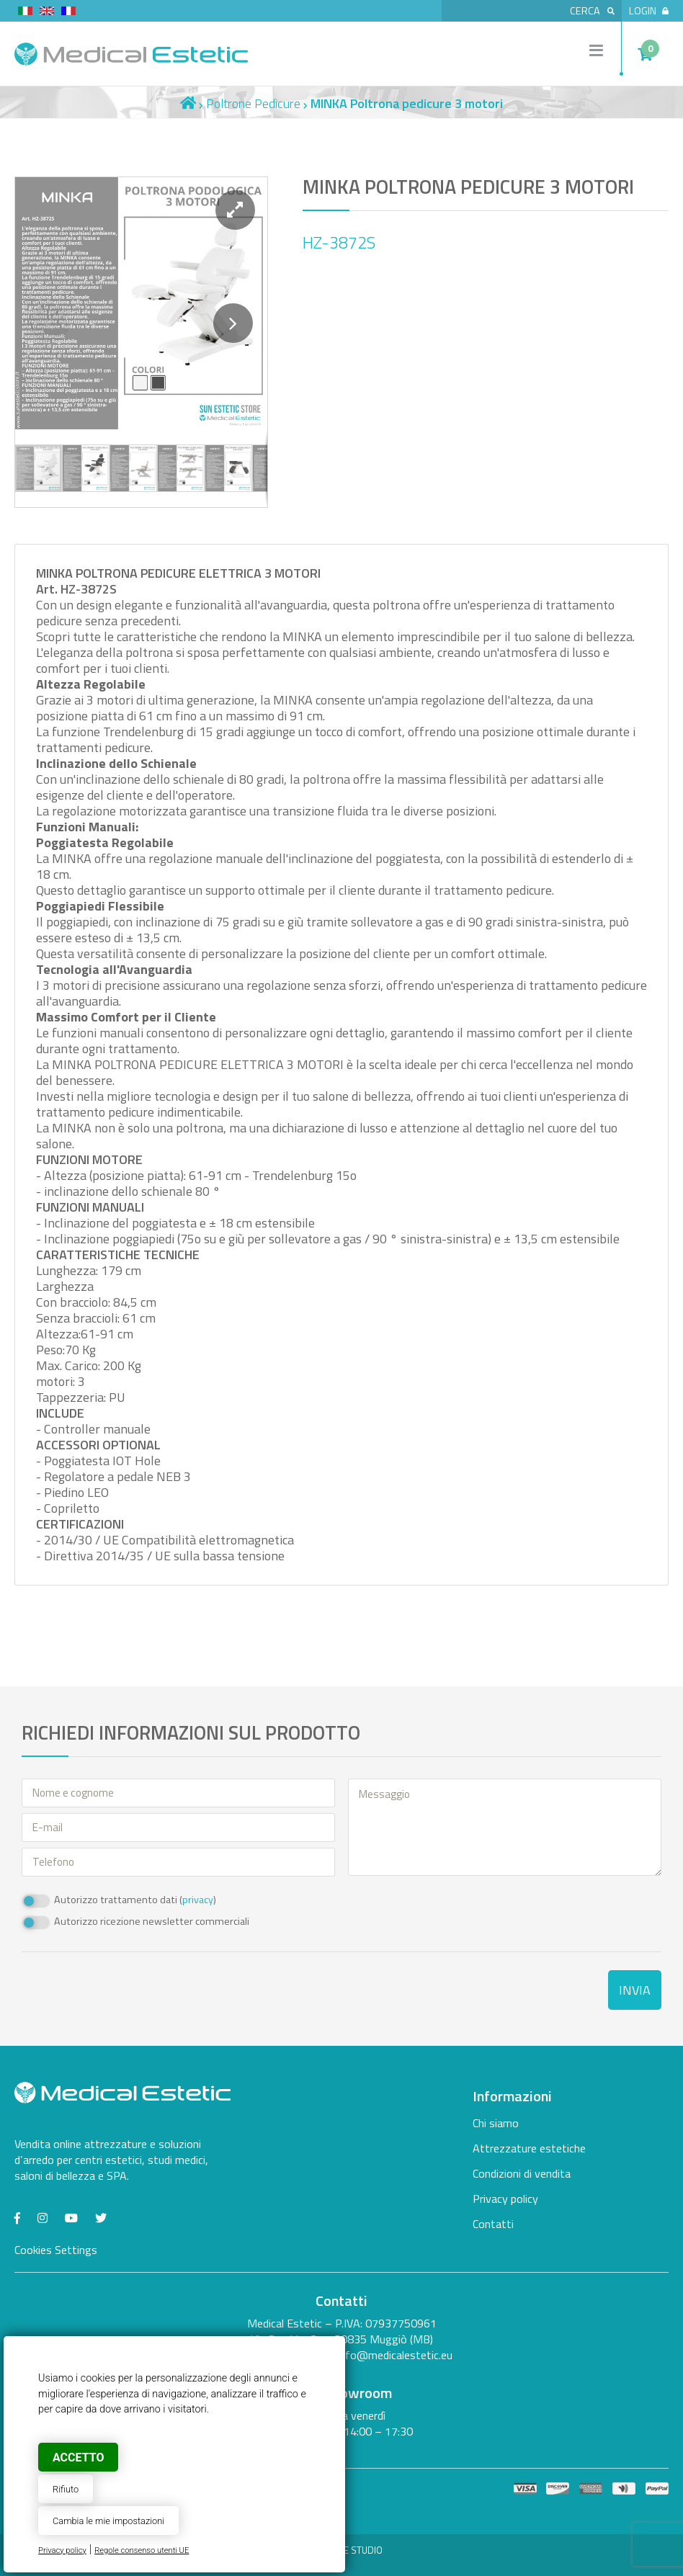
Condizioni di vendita (522, 2173)
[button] (235, 210)
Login (649, 11)
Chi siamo (496, 2123)
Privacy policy (62, 2550)
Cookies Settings (55, 2249)
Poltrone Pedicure (253, 103)
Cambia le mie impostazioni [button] (108, 2520)
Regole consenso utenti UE (141, 2550)
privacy (197, 1900)
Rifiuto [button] (66, 2489)
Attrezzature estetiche (529, 2148)
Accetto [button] (78, 2457)
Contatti (493, 2223)
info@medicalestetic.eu (394, 2354)
